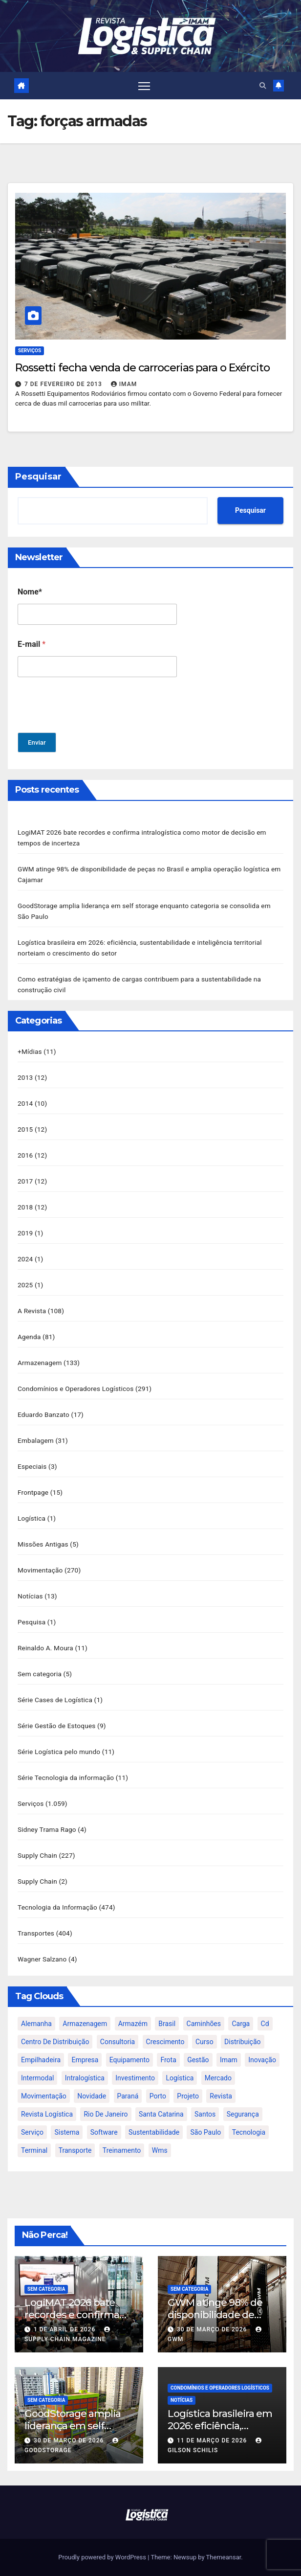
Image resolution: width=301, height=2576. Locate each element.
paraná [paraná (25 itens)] (128, 2096)
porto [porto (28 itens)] (158, 2096)
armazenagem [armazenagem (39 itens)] (85, 2024)
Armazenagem (40, 1363)
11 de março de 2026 (213, 2440)
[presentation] (92, 726)
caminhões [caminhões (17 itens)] (204, 2024)
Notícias (30, 1596)
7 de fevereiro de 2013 (64, 384)
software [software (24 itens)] (104, 2133)
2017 (25, 1181)
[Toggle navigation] (144, 86)
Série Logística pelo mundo (59, 1751)
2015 (25, 1129)
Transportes (36, 1933)
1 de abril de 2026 (65, 2329)
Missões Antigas (43, 1544)
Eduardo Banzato (43, 1414)
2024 (25, 1259)
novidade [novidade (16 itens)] (91, 2096)
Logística (31, 1518)
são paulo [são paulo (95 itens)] (205, 2133)
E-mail (31, 644)
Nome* (30, 591)
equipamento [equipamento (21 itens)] (129, 2060)
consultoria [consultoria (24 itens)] (117, 2042)
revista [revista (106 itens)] (221, 2096)
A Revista (32, 1311)
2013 (25, 1077)
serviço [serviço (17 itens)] (32, 2133)
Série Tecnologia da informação (66, 1777)
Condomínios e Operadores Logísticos (76, 1388)
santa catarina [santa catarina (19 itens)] (161, 2115)
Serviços (29, 350)
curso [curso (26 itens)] (204, 2042)
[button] (262, 86)
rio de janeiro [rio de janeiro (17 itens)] (106, 2115)
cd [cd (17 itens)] (265, 2024)
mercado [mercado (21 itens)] (218, 2078)
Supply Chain (37, 1855)
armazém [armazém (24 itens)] (133, 2024)
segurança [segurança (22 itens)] (243, 2115)
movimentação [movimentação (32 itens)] (43, 2096)
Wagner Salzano (42, 1959)
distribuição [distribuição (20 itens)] (242, 2042)
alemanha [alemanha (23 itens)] (36, 2024)
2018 (25, 1207)
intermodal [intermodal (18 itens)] (37, 2078)
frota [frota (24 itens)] (168, 2060)
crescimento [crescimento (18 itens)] (165, 2042)
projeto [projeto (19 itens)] (188, 2096)
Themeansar (223, 2557)
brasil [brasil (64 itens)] (166, 2024)
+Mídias (30, 1051)
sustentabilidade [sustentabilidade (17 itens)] (154, 2133)
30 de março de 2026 (213, 2329)
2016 (25, 1155)
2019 (25, 1233)
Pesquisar (38, 476)
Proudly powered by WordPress (103, 2557)
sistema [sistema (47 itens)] (66, 2133)
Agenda (29, 1337)
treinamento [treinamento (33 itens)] (122, 2151)
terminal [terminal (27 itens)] (34, 2151)
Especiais (32, 1466)
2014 (25, 1103)
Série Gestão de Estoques (57, 1726)
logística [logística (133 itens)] (180, 2078)
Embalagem (36, 1440)
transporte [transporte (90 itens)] (75, 2151)
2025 (25, 1285)
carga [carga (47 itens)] (241, 2024)
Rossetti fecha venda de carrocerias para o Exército (142, 367)
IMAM (124, 384)
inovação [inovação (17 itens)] (262, 2060)
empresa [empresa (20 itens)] (84, 2060)
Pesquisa (31, 1622)
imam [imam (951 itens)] (228, 2060)
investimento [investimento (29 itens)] (135, 2078)
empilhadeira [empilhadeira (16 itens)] (41, 2060)
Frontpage (33, 1492)
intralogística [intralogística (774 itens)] (85, 2078)
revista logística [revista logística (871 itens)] (47, 2115)
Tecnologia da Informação (57, 1907)
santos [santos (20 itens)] (204, 2115)
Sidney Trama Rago (47, 1829)
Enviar (37, 742)
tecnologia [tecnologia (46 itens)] (248, 2133)
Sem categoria (40, 1674)
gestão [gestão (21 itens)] (198, 2060)
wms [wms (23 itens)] (160, 2151)
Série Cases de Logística (55, 1700)
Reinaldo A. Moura (45, 1648)
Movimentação (40, 1570)
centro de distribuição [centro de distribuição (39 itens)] (55, 2042)
